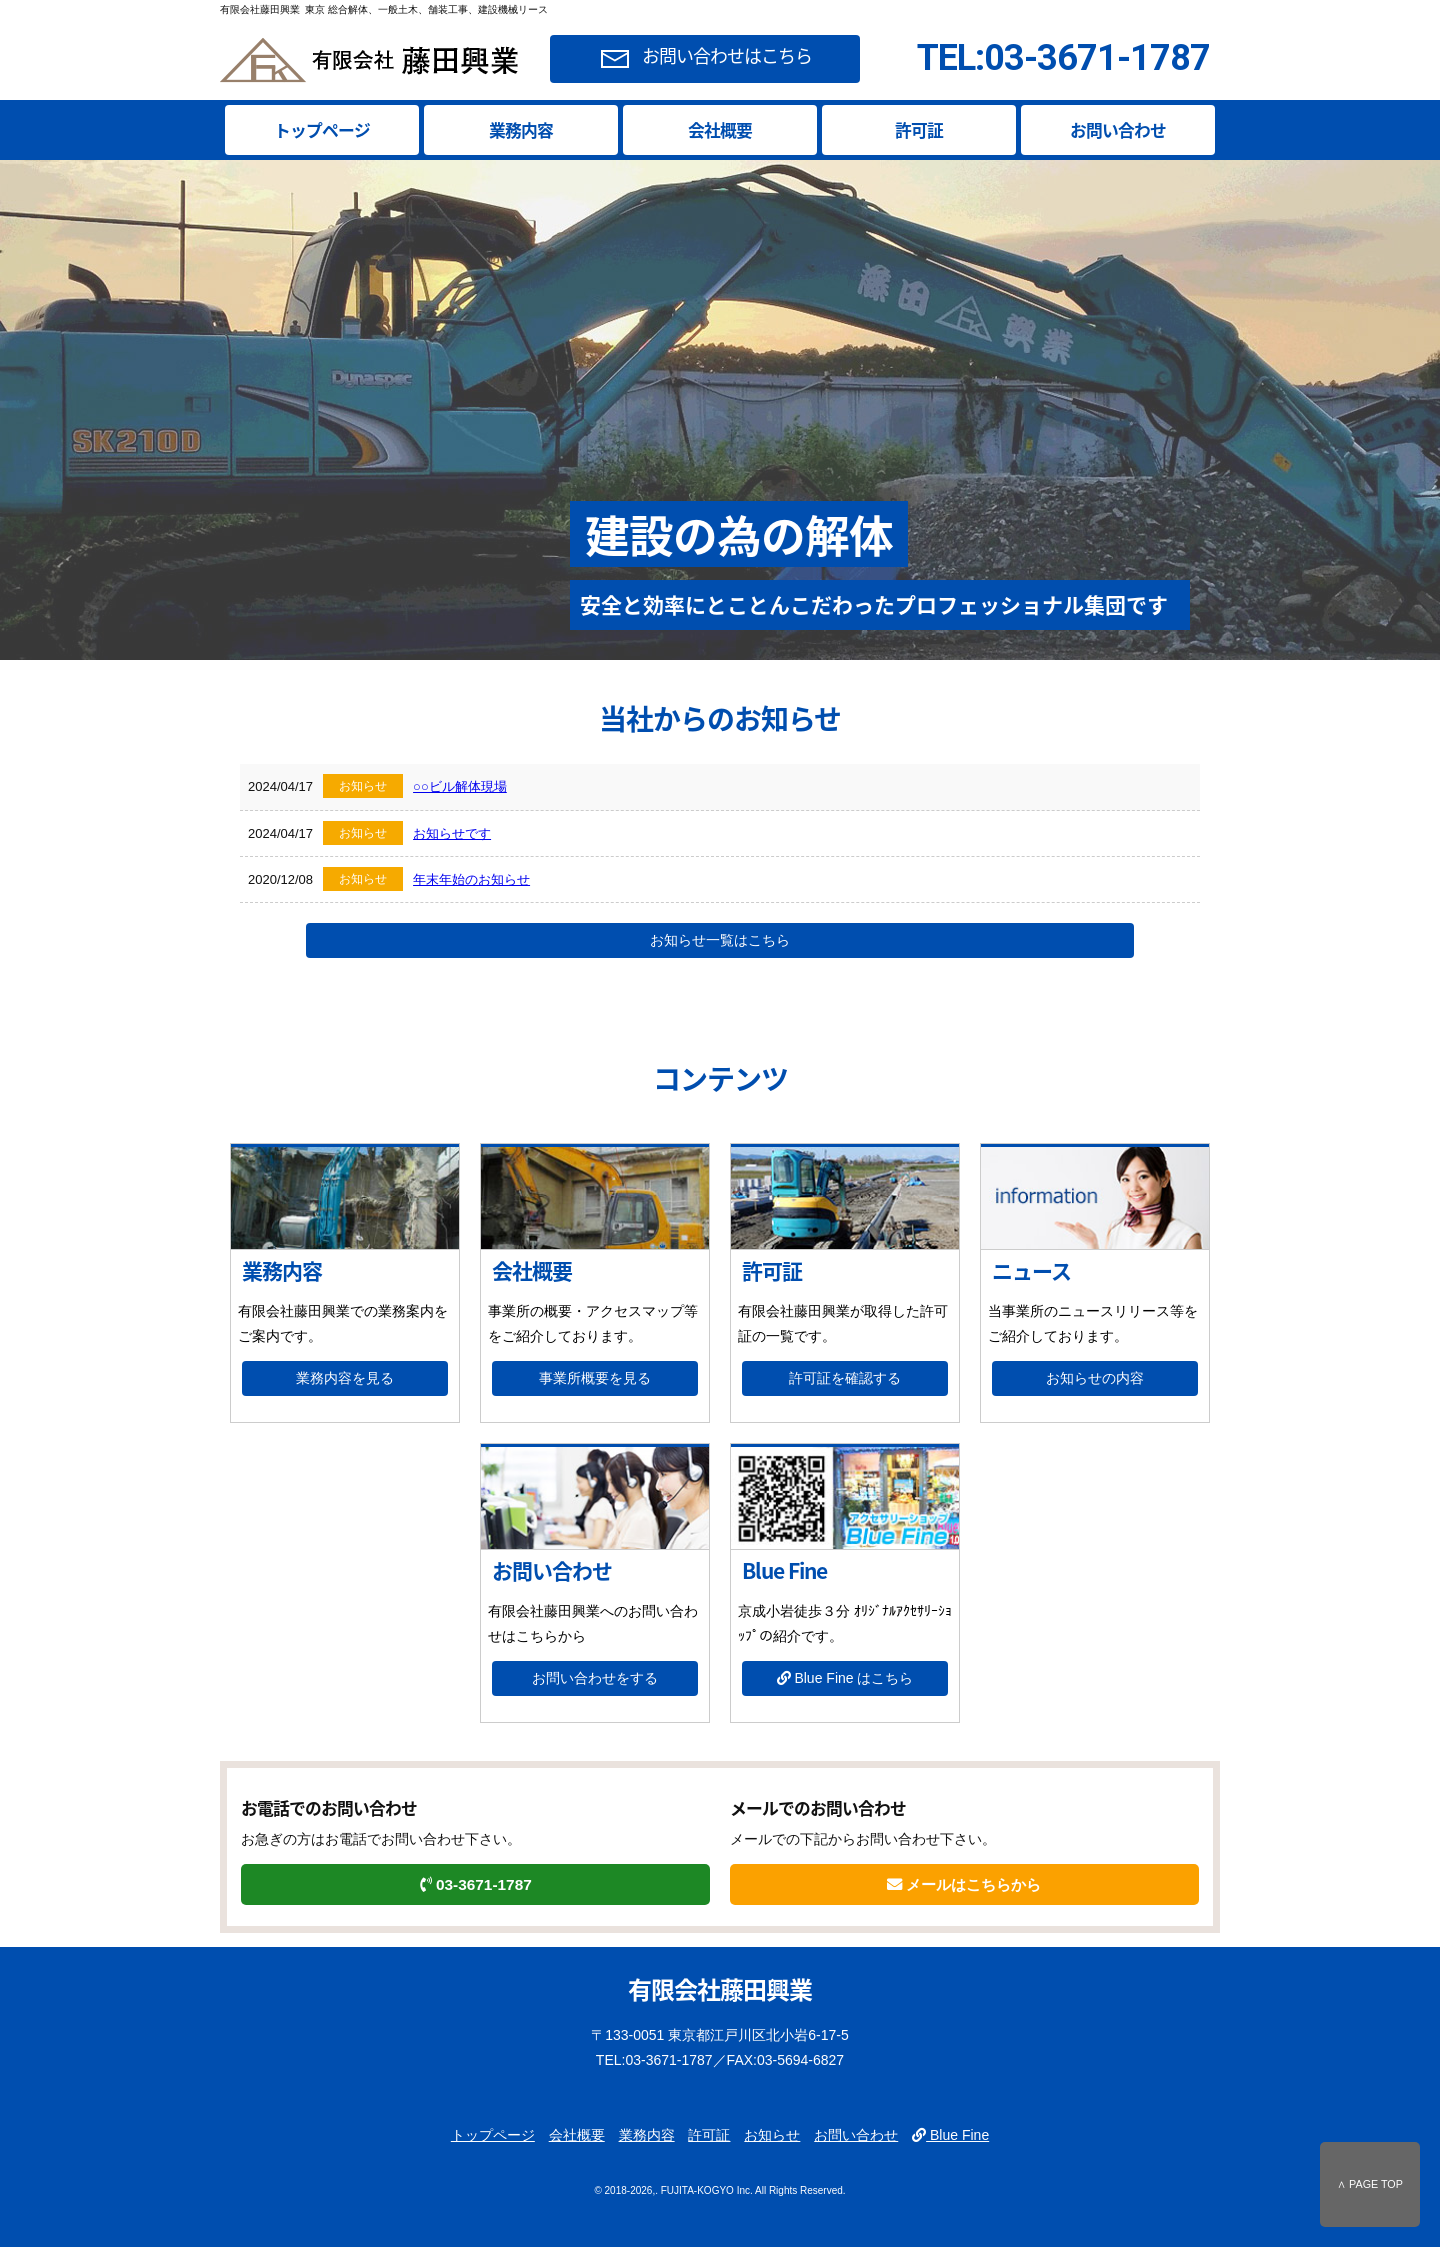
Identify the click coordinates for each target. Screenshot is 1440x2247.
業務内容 (521, 130)
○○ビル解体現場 (460, 786)
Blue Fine (950, 2135)
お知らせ (772, 2135)
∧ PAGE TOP (1370, 2184)
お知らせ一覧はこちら (720, 940)
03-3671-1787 (476, 1884)
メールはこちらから (964, 1884)
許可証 (919, 130)
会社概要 (720, 130)
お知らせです (452, 833)
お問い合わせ (1118, 130)
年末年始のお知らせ (471, 879)
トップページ (322, 130)
